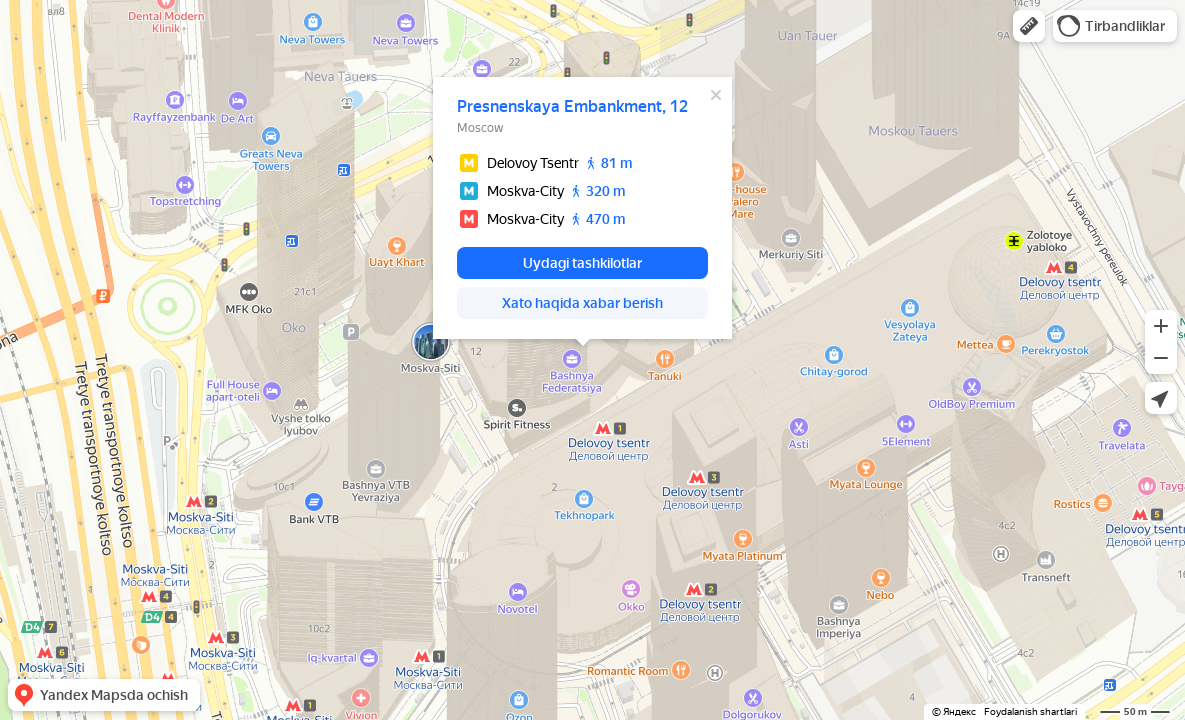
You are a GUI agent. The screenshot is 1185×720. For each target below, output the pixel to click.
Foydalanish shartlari (1030, 711)
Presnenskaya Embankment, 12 (572, 106)
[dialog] (582, 208)
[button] (1029, 26)
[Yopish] (716, 95)
